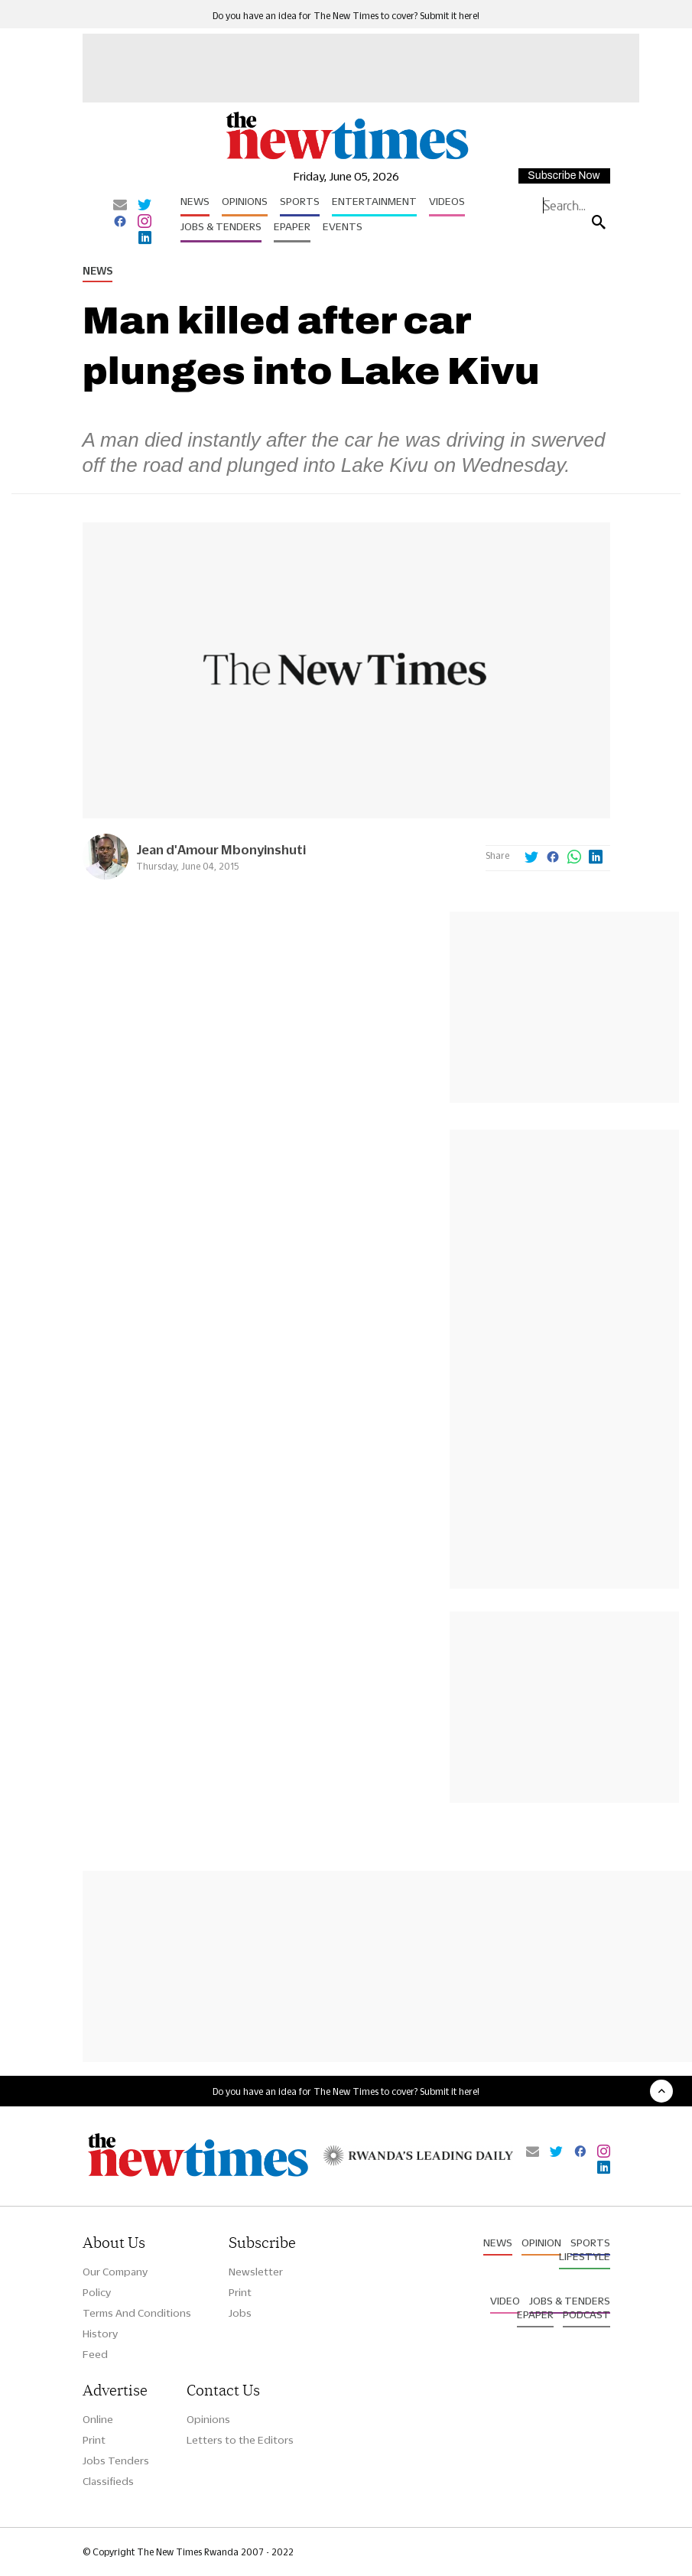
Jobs (240, 2313)
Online (98, 2419)
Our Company (115, 2271)
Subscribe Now (563, 175)
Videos (447, 201)
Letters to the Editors (240, 2440)
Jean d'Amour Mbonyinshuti (221, 849)
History (100, 2333)
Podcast (586, 2314)
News (195, 201)
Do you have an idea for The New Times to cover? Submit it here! (346, 16)
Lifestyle (584, 2256)
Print (240, 2292)
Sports (300, 201)
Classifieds (108, 2481)
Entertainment (374, 201)
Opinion (541, 2242)
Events (342, 226)
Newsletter (256, 2271)
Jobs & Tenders (221, 226)
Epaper (292, 226)
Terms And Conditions (137, 2313)
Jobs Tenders (116, 2460)
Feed (95, 2354)
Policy (97, 2292)
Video (505, 2301)
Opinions (245, 201)
